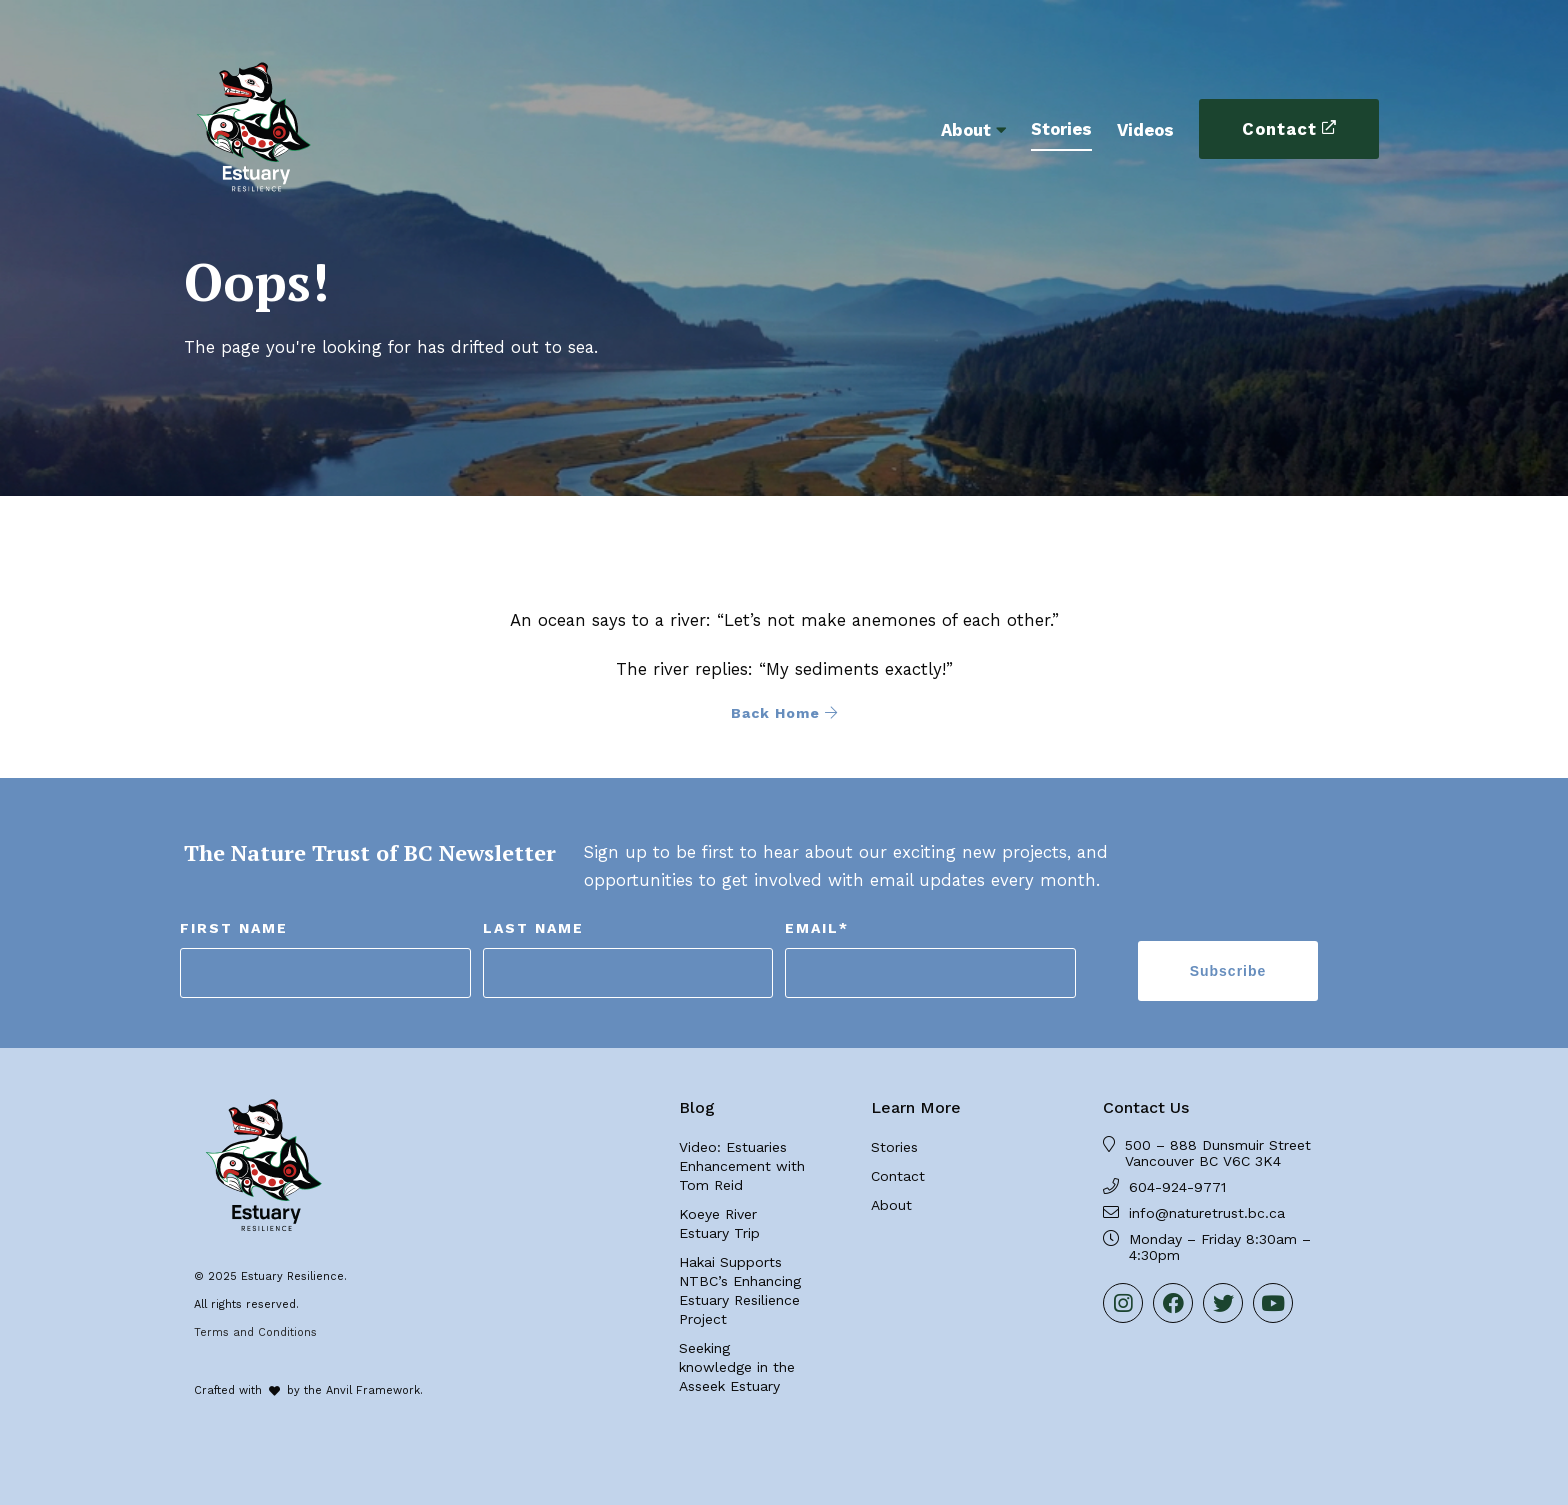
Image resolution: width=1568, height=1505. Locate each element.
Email (817, 928)
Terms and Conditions (255, 1332)
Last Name (533, 928)
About (966, 130)
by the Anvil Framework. (355, 1390)
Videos (1145, 130)
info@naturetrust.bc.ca (1207, 1213)
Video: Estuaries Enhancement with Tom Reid (742, 1166)
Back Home (784, 713)
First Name (234, 928)
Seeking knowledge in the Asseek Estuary (737, 1367)
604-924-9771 (1177, 1187)
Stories (1061, 129)
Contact (1279, 129)
